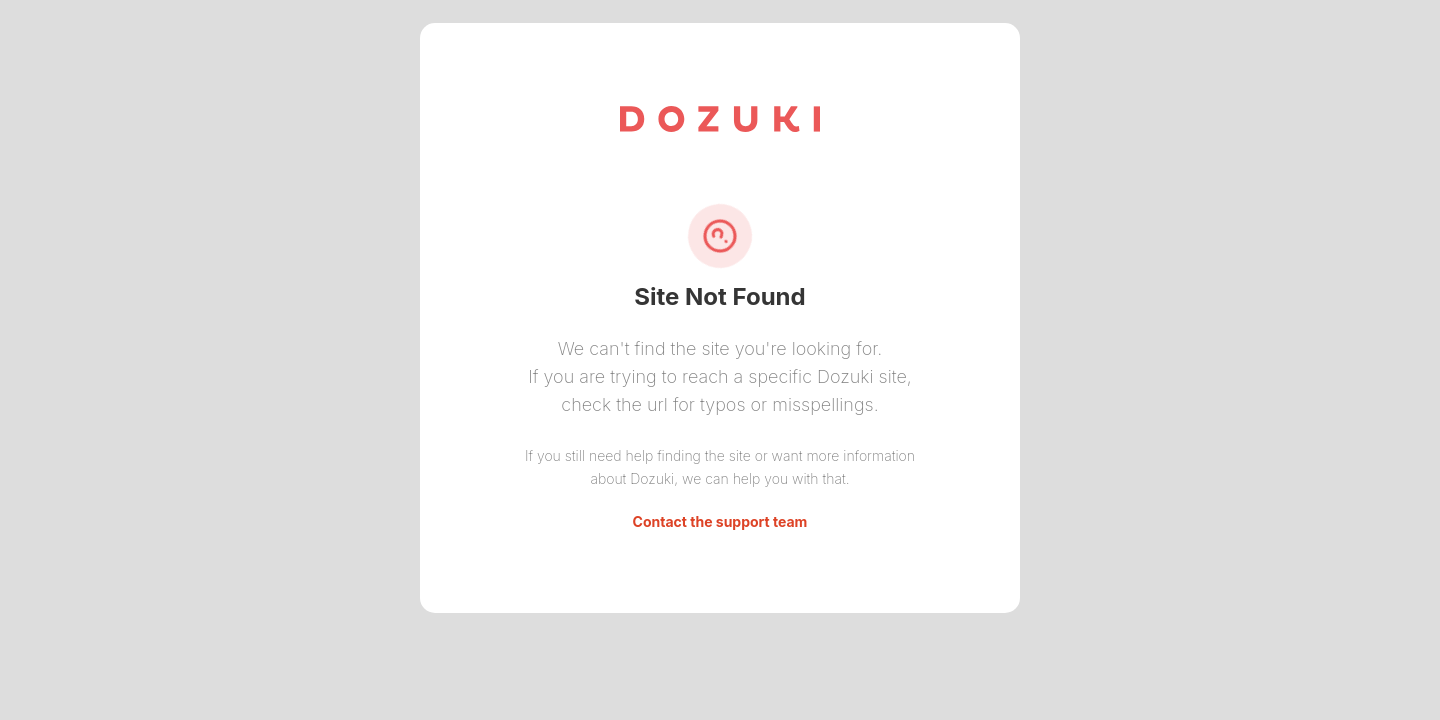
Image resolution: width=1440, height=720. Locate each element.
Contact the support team (720, 521)
